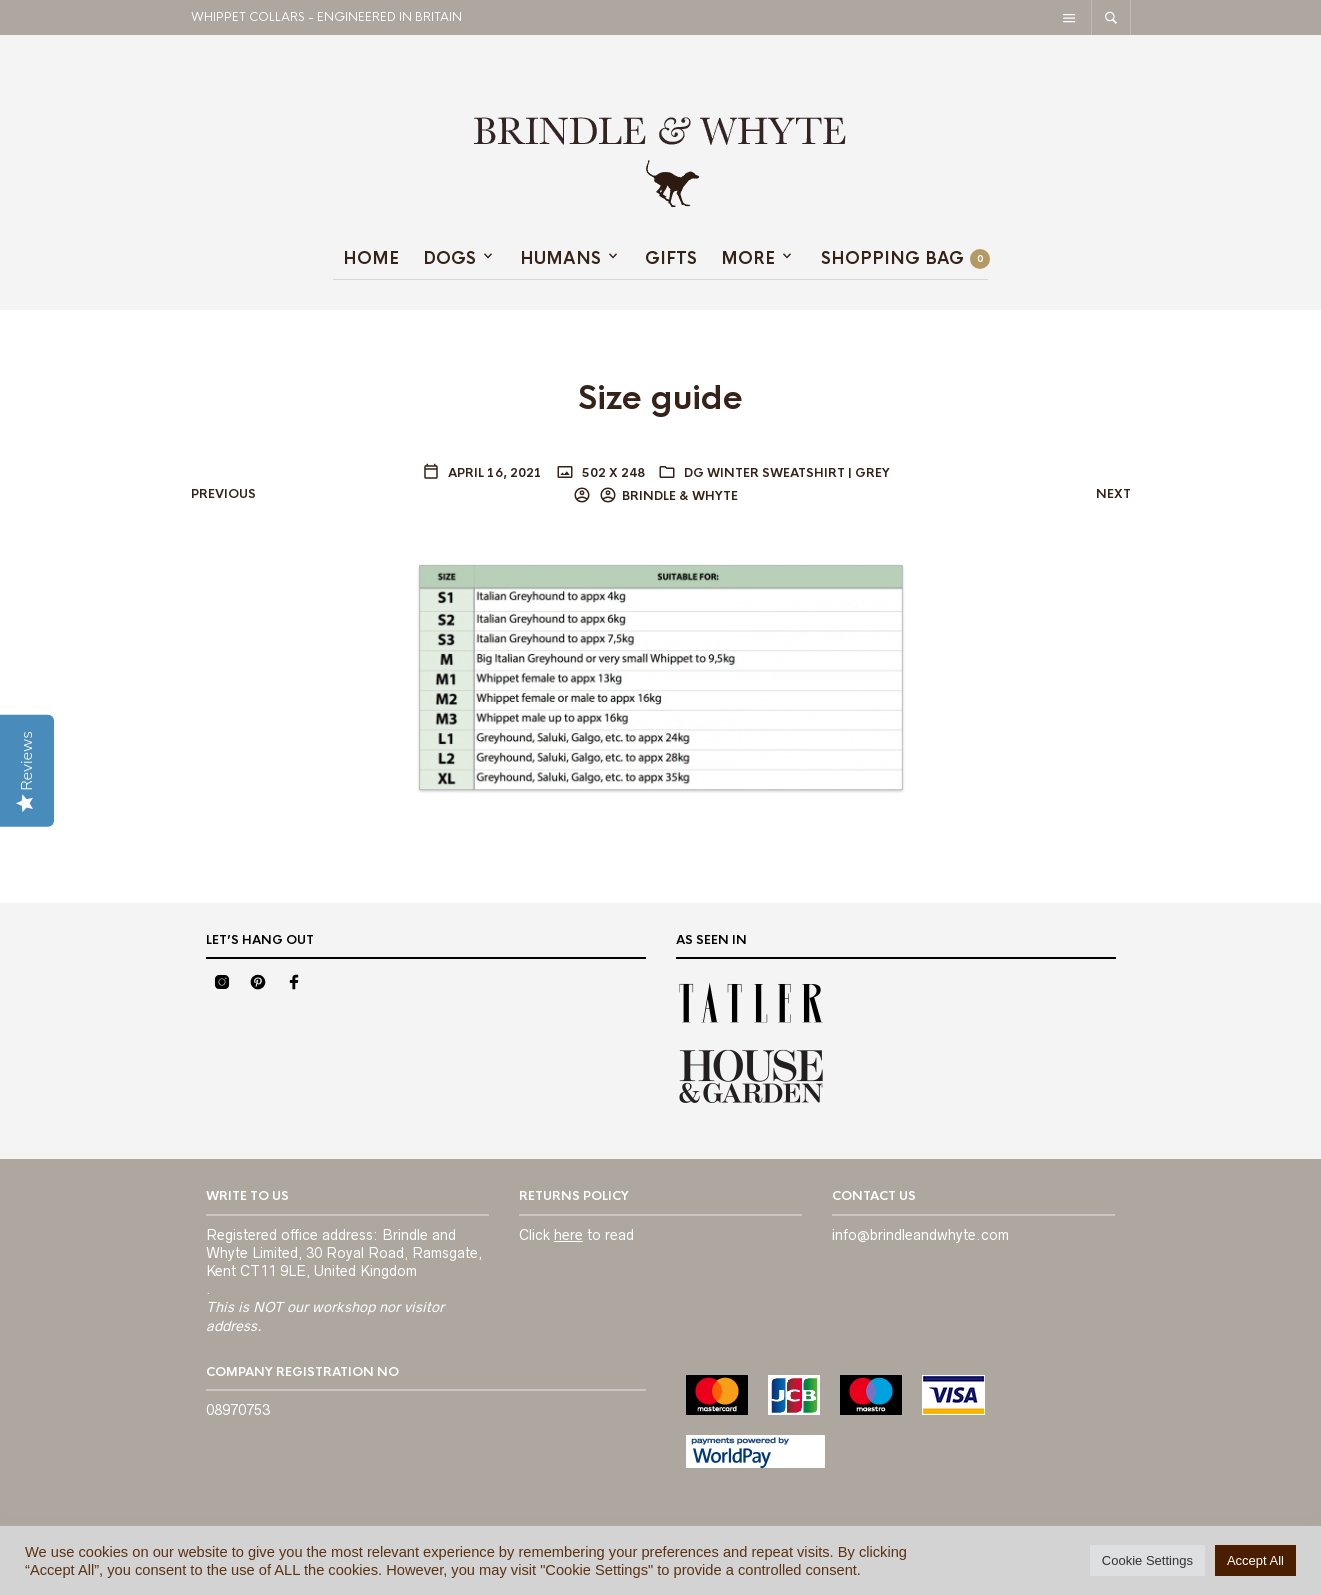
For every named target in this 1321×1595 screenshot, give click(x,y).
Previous (223, 494)
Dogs (449, 258)
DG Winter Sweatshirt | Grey (787, 473)
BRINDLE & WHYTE (680, 496)
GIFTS (671, 258)
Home (371, 258)
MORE (748, 258)
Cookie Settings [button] (1147, 1560)
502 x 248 (612, 473)
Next (1113, 494)
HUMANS (560, 258)
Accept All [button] (1255, 1560)
